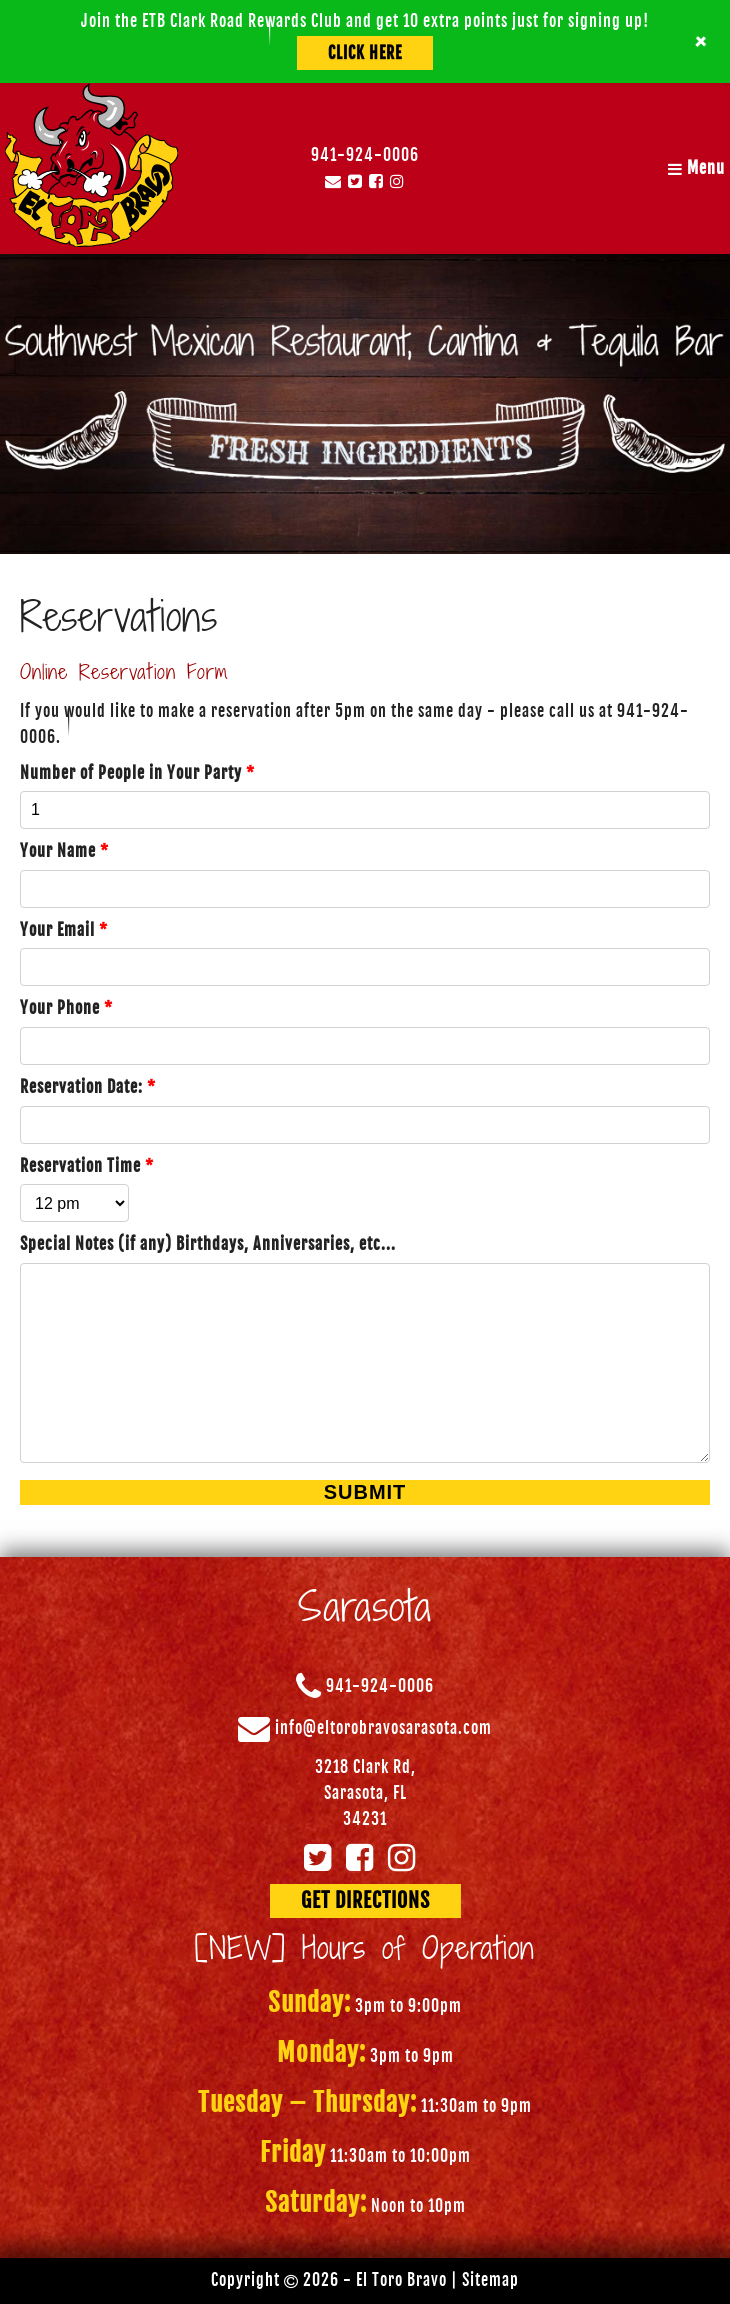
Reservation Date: (88, 1087)
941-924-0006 (365, 155)
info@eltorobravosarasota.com (383, 1729)
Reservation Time (87, 1166)
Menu (696, 168)
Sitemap (490, 2280)
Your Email (64, 930)
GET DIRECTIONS (365, 1900)
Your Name (64, 851)
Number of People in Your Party (137, 773)
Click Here (365, 53)
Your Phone (66, 1008)
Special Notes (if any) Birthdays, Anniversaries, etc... (208, 1244)
